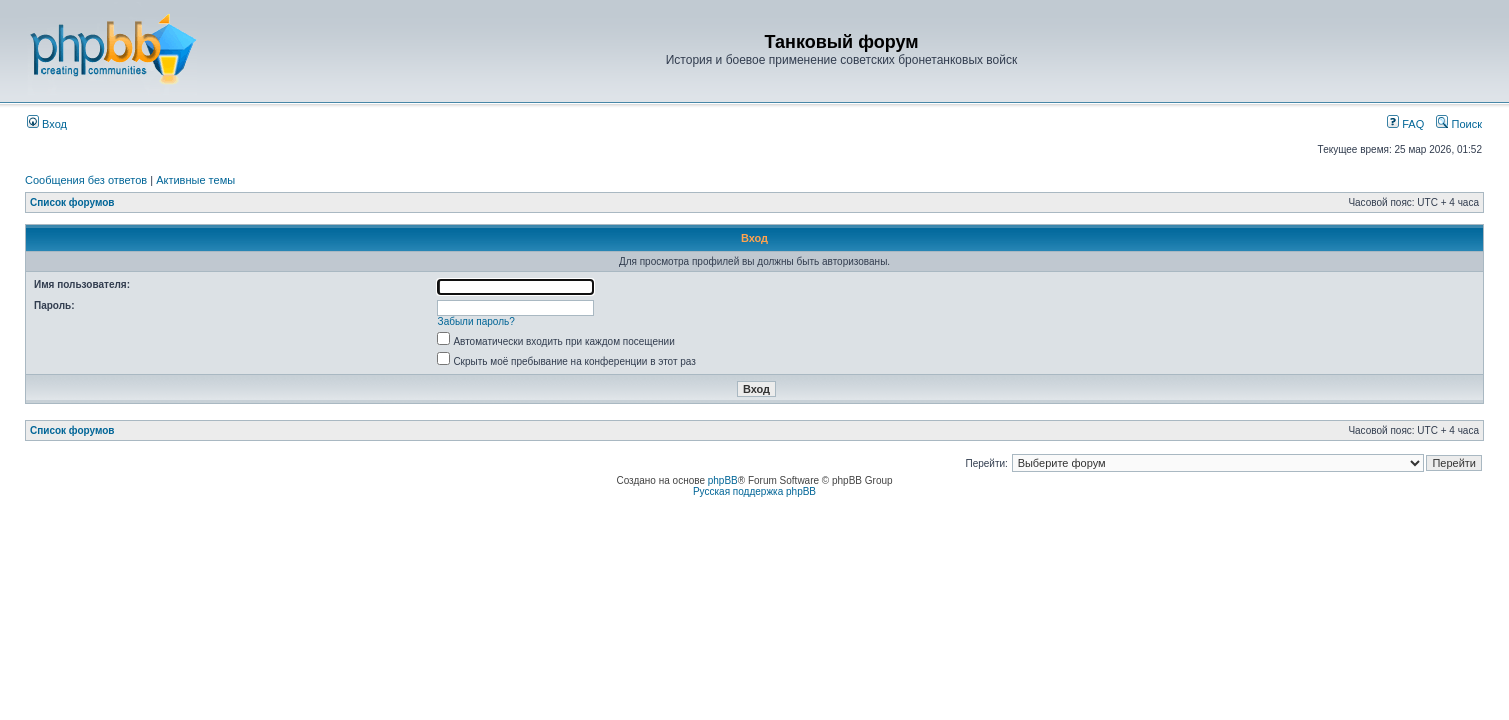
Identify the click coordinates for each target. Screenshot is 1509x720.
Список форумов (72, 202)
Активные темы (195, 180)
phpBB (723, 480)
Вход (47, 124)
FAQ (1405, 124)
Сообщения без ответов (86, 180)
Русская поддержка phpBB (754, 491)
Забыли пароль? (476, 321)
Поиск (1459, 124)
